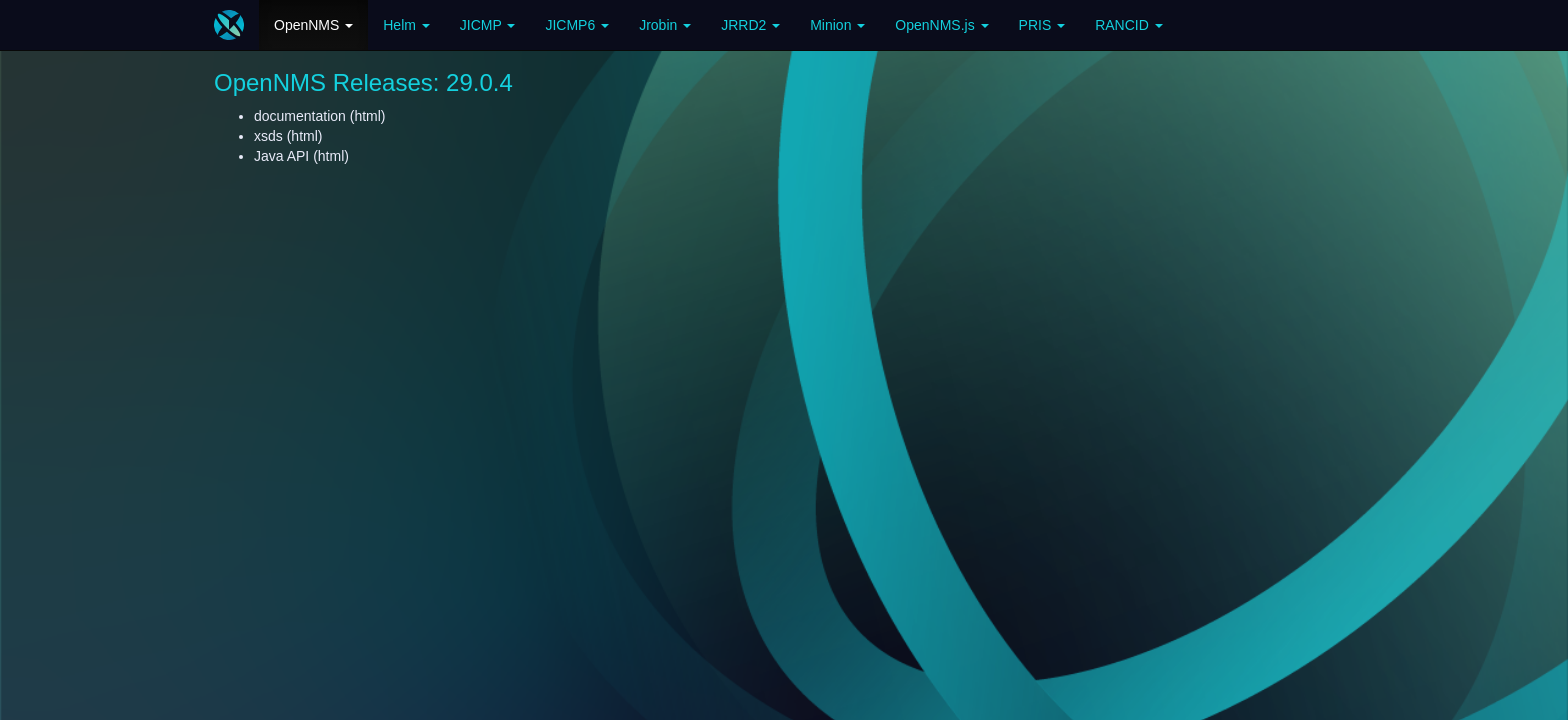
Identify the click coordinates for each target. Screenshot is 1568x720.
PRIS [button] (1042, 25)
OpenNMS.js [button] (941, 25)
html (367, 116)
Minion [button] (837, 25)
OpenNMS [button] (313, 25)
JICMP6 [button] (577, 25)
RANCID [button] (1129, 25)
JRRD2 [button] (750, 25)
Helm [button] (406, 25)
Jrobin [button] (665, 25)
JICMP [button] (488, 25)
